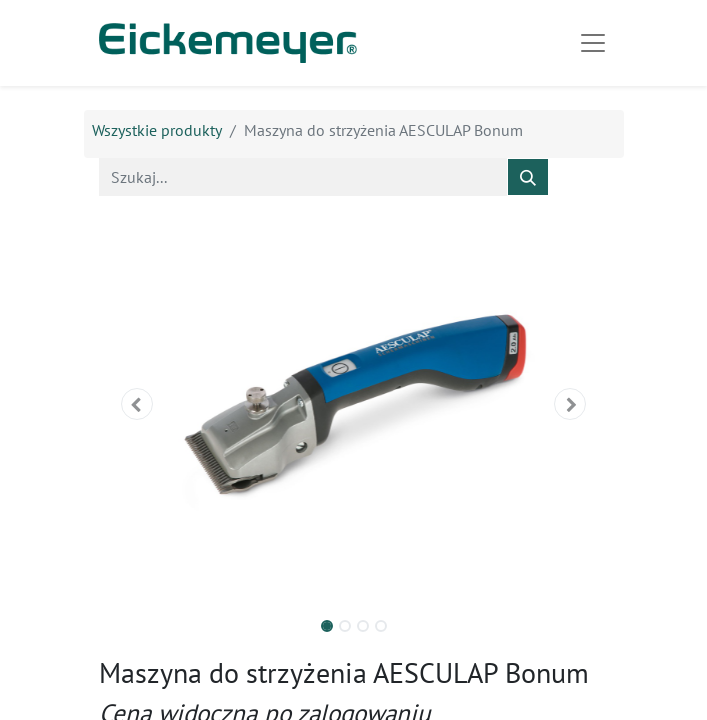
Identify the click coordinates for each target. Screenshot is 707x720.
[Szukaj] (528, 177)
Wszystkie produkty (157, 130)
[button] (137, 404)
